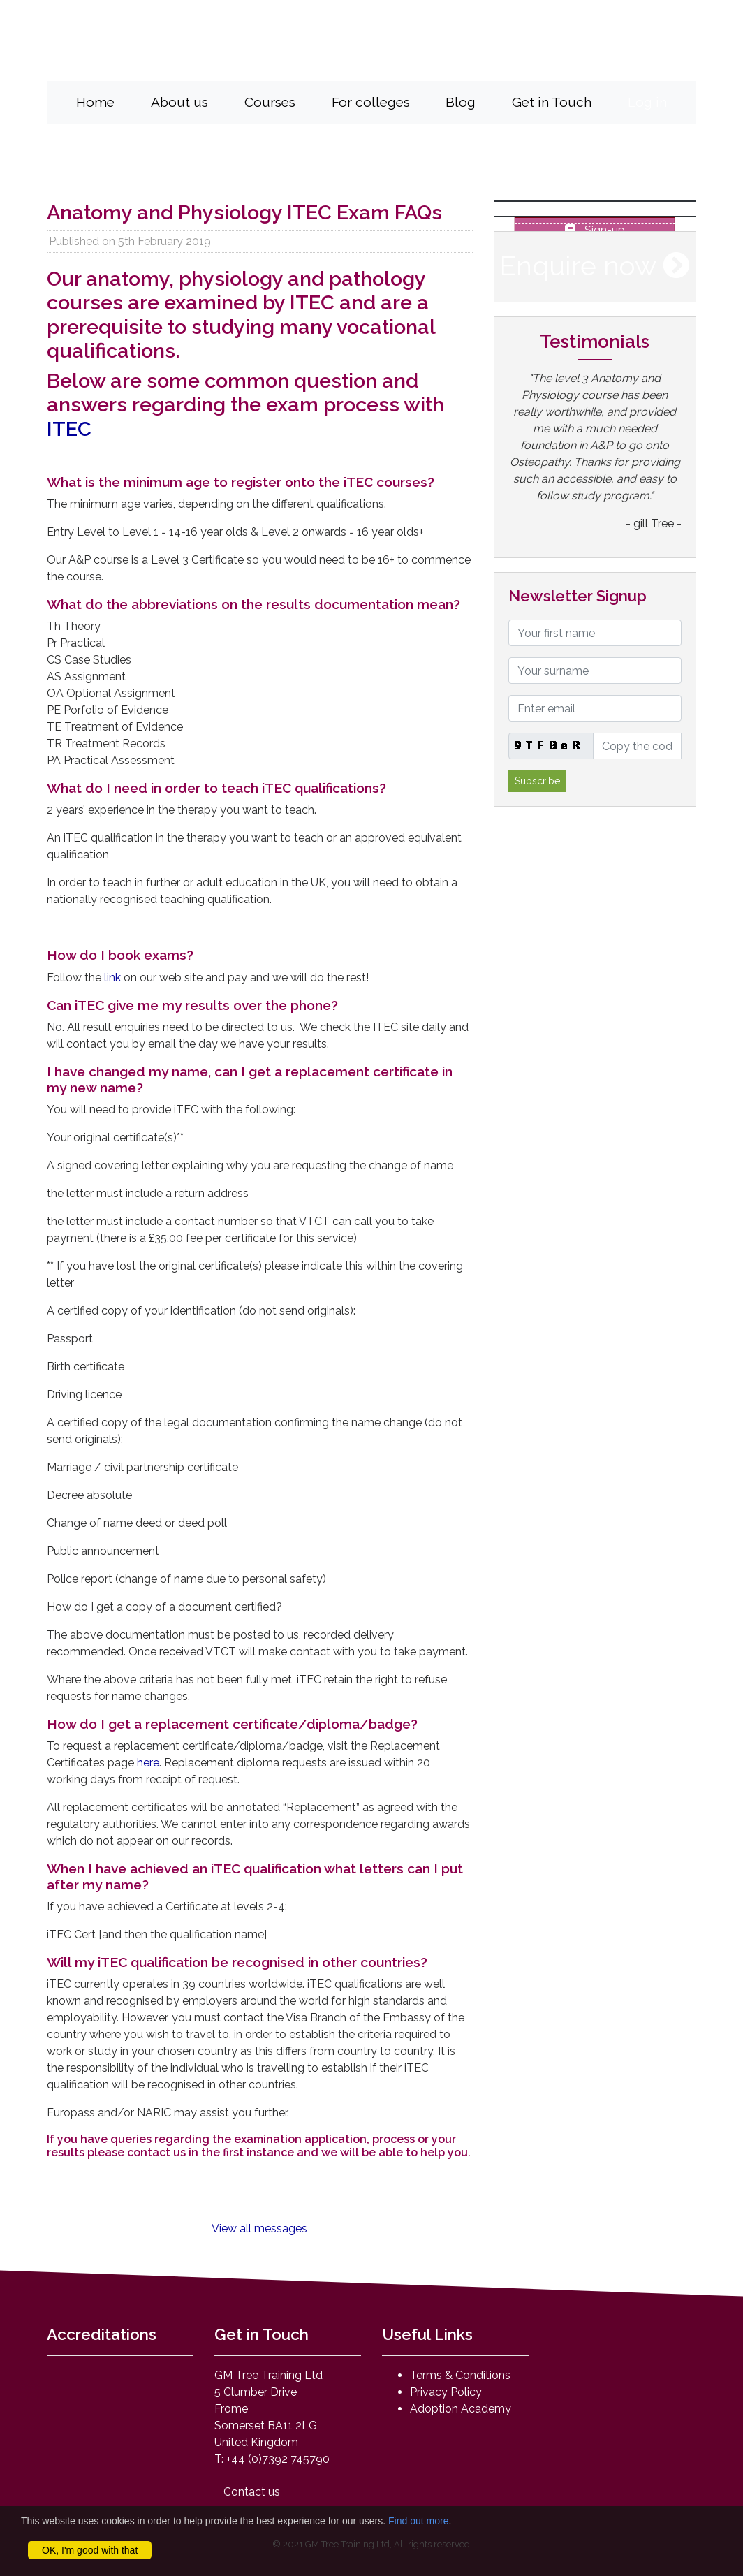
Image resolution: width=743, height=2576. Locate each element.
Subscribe (537, 780)
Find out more (418, 2520)
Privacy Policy (446, 2392)
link (114, 976)
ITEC (69, 429)
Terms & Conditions (460, 2375)
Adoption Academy (460, 2408)
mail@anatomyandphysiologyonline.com (513, 58)
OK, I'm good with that (90, 2550)
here (148, 1762)
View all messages (259, 2228)
